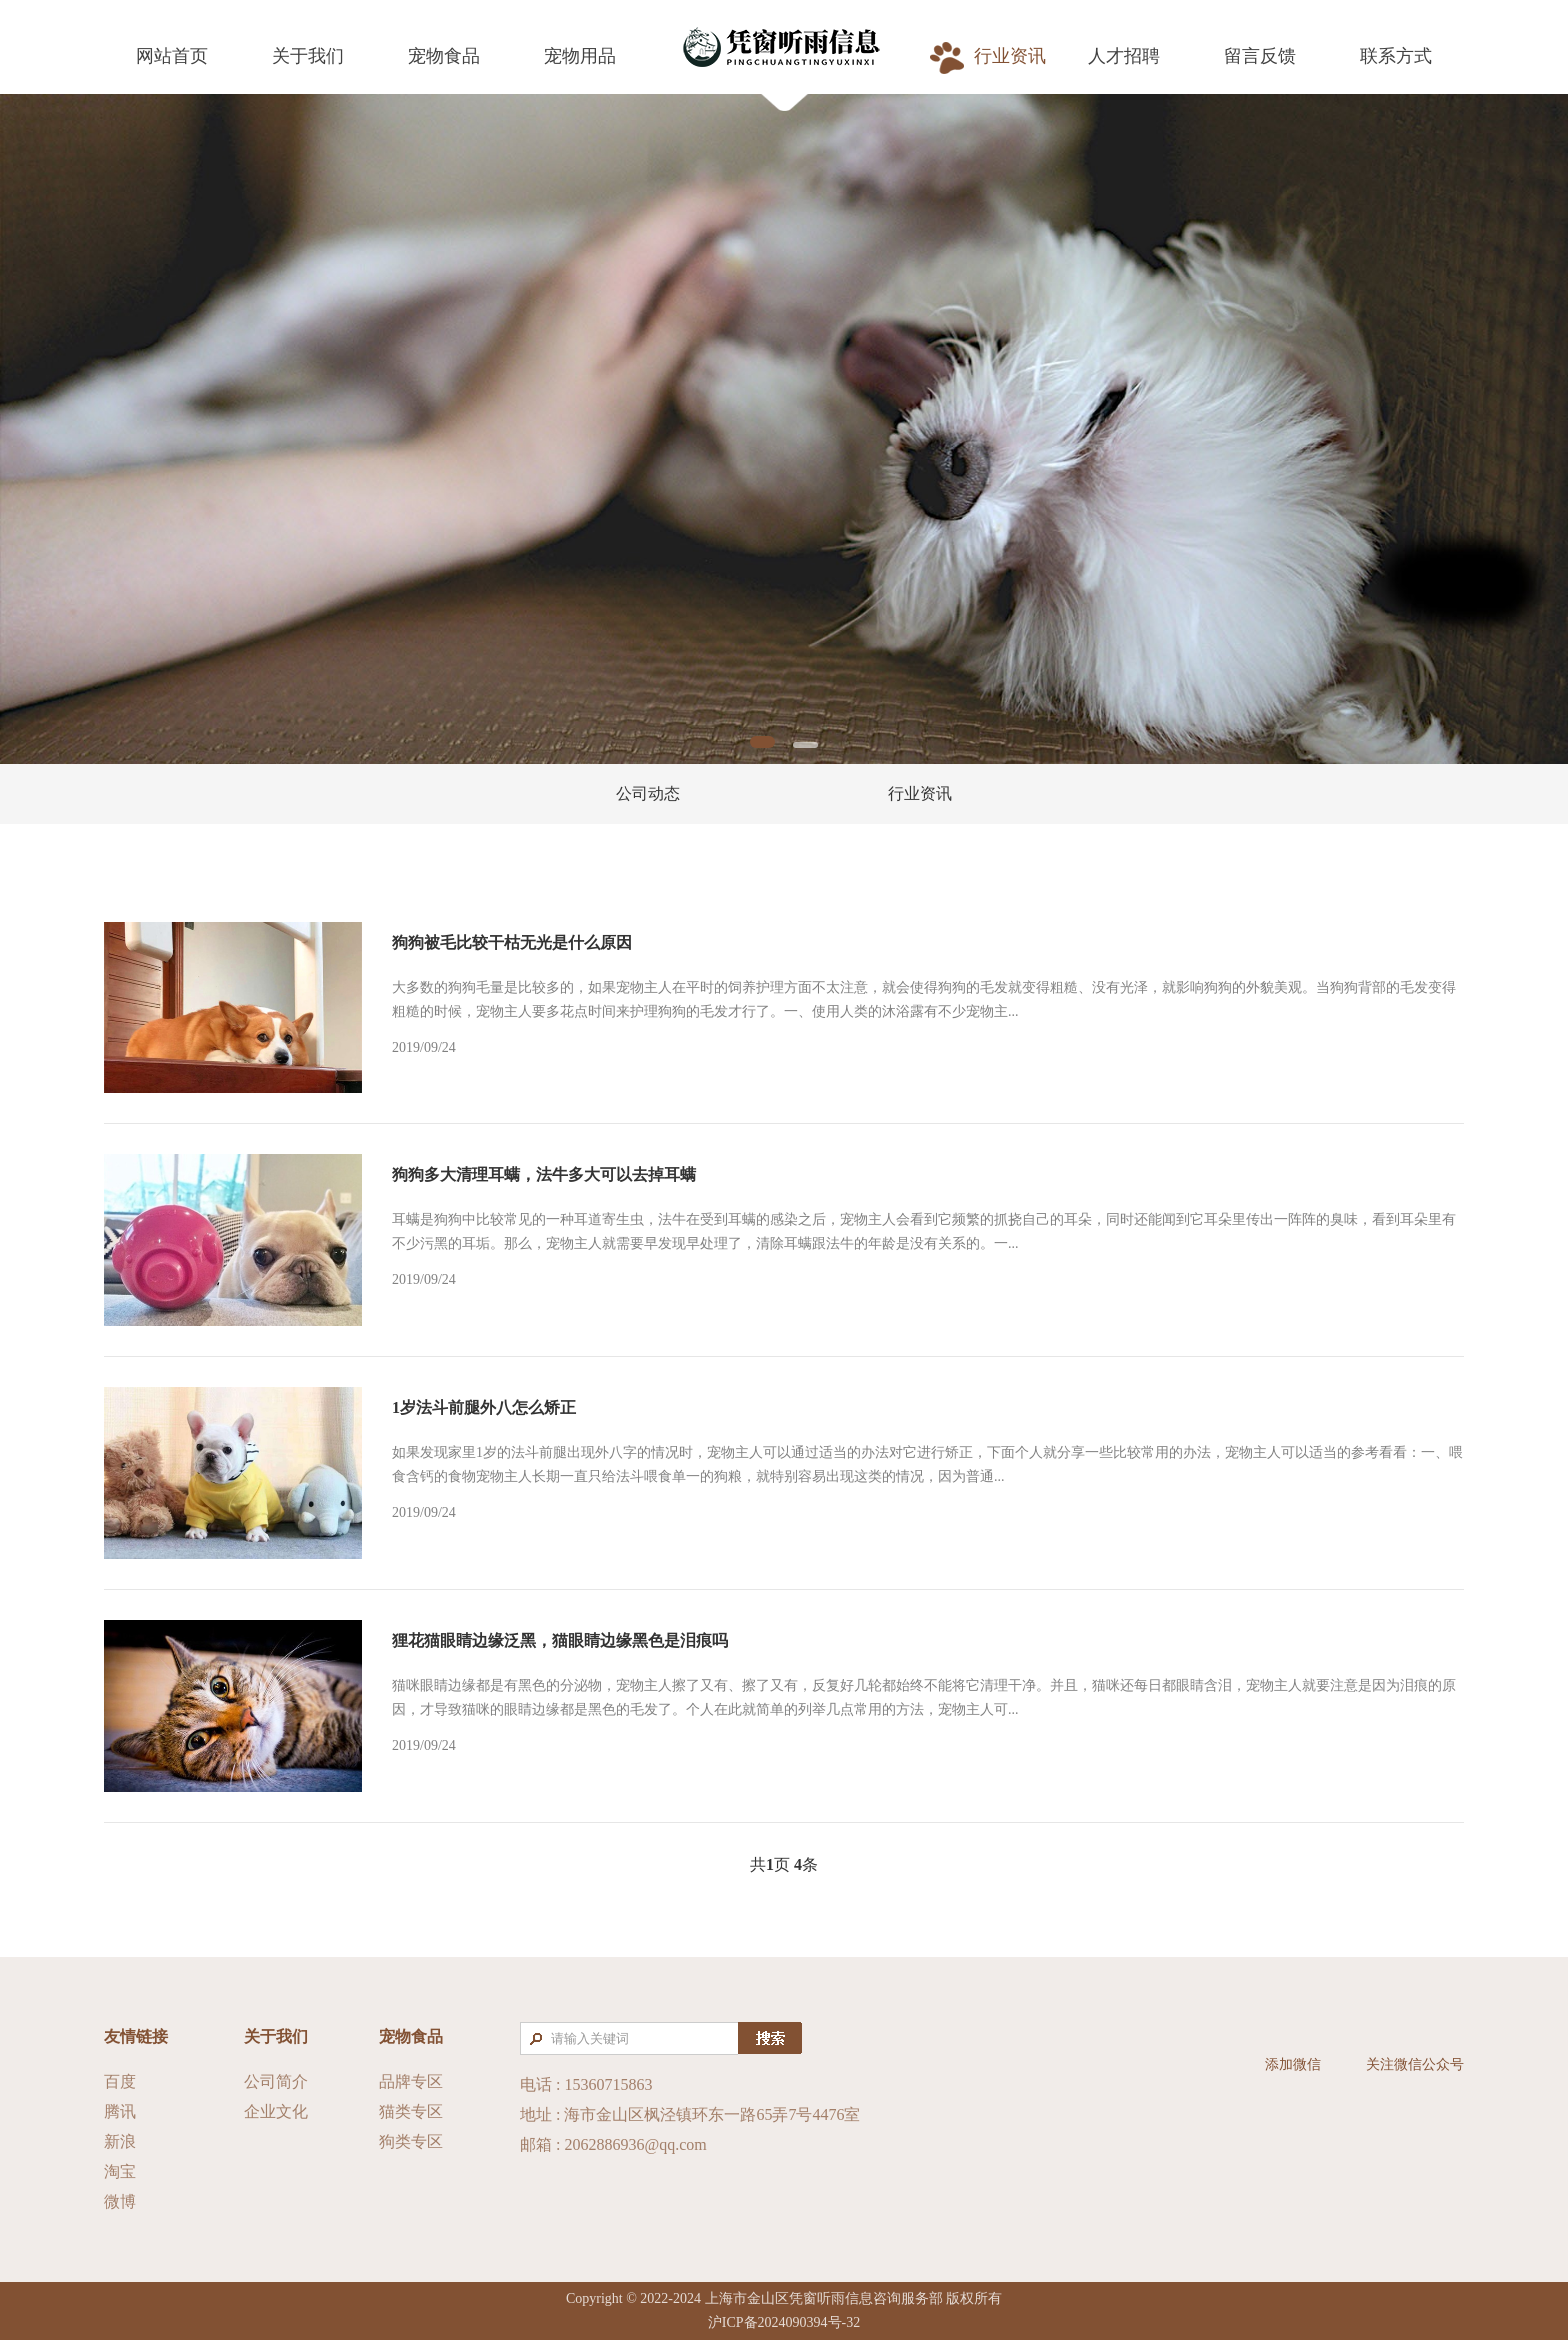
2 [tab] (805, 745)
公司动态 (648, 793)
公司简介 (276, 2081)
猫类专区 (411, 2111)
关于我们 (276, 2036)
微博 (120, 2201)
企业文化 (276, 2111)
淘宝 (120, 2171)
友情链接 (136, 2036)
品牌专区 (411, 2081)
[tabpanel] (784, 429)
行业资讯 (920, 793)
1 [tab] (762, 742)
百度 (120, 2081)
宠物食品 (411, 2036)
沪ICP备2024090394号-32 (784, 2322)
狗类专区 (411, 2141)
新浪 (120, 2141)
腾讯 (120, 2111)
